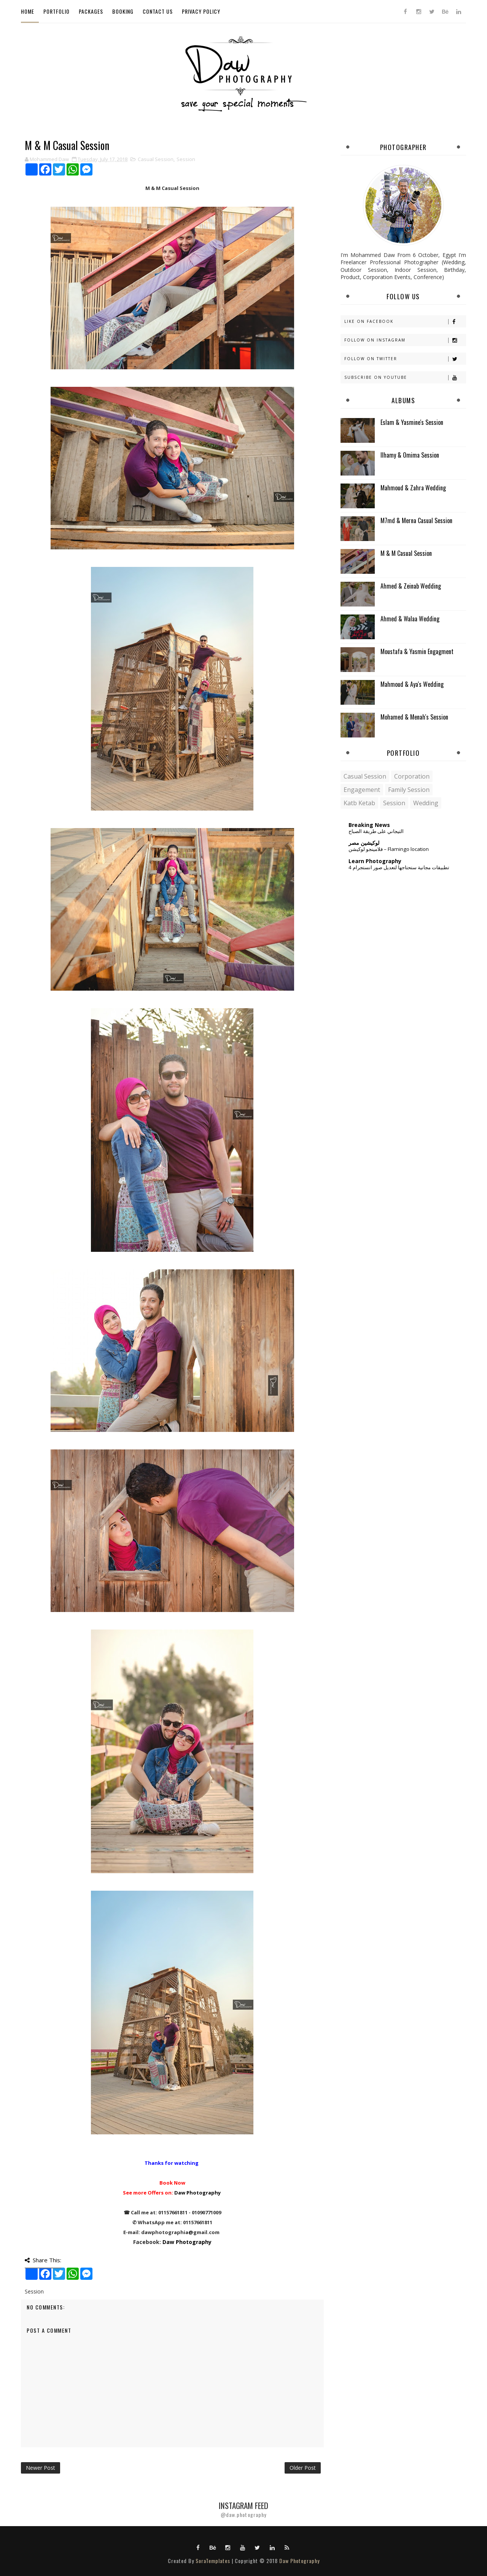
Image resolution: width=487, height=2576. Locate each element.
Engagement (362, 789)
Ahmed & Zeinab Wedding (410, 586)
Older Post (303, 2467)
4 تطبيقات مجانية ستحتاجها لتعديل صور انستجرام (399, 867)
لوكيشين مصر (364, 842)
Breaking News (369, 824)
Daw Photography (197, 2192)
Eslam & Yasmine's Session (411, 422)
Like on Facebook (405, 321)
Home (27, 11)
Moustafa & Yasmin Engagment (417, 651)
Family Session (409, 789)
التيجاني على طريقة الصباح (376, 831)
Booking (123, 11)
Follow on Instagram (405, 340)
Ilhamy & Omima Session (409, 455)
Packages (91, 11)
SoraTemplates (213, 2561)
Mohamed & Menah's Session (414, 716)
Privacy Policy (201, 11)
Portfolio (56, 11)
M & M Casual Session (406, 553)
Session (186, 159)
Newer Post (40, 2467)
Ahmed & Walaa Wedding (409, 618)
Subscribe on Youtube (405, 377)
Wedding (425, 803)
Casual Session (155, 159)
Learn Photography (375, 861)
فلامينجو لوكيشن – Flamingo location (389, 849)
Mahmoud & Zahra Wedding (413, 487)
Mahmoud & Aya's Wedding (412, 684)
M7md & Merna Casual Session (416, 520)
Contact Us (158, 11)
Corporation (412, 776)
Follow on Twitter (405, 359)
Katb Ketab (359, 803)
